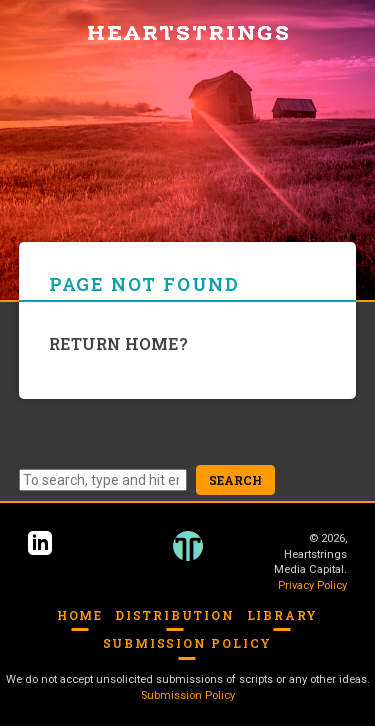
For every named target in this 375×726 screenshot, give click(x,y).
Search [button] (235, 480)
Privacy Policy (312, 585)
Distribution (175, 615)
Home (80, 615)
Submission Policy (188, 643)
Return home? (118, 343)
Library (283, 615)
